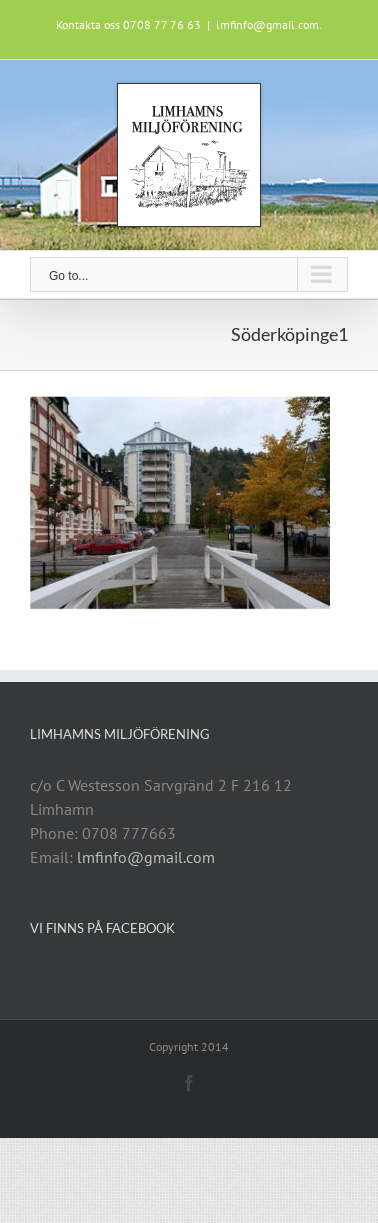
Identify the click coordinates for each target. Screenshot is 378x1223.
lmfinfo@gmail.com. (269, 24)
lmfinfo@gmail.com (146, 857)
